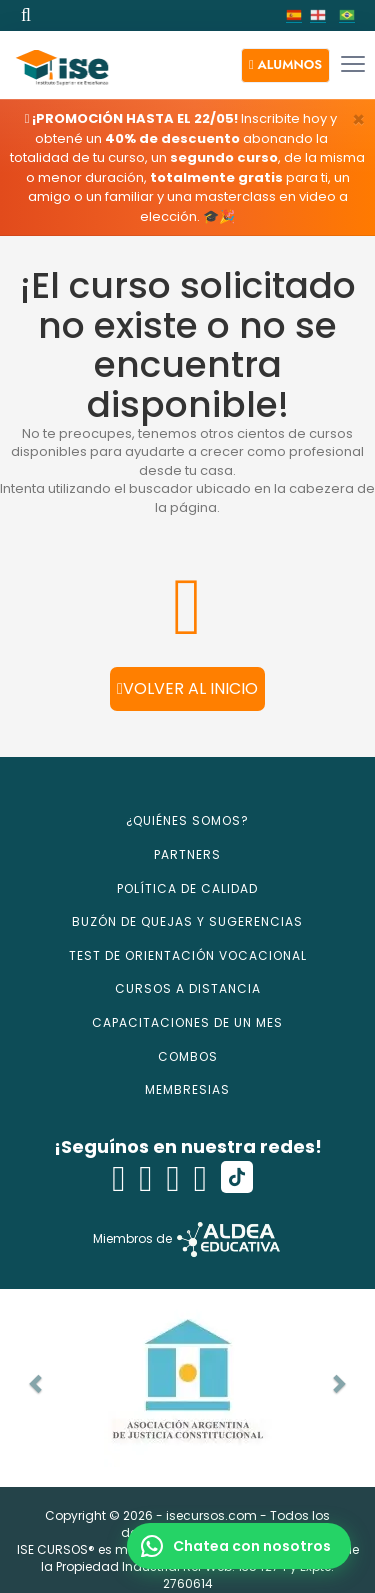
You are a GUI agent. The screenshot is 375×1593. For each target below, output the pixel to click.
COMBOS (188, 1056)
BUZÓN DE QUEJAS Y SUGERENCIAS (187, 921)
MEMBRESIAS (187, 1089)
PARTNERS (187, 854)
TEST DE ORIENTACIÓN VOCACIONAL (188, 955)
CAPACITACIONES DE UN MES (187, 1022)
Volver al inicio (187, 688)
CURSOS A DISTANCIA (188, 988)
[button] (285, 65)
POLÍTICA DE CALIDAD (187, 888)
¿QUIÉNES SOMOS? (187, 820)
